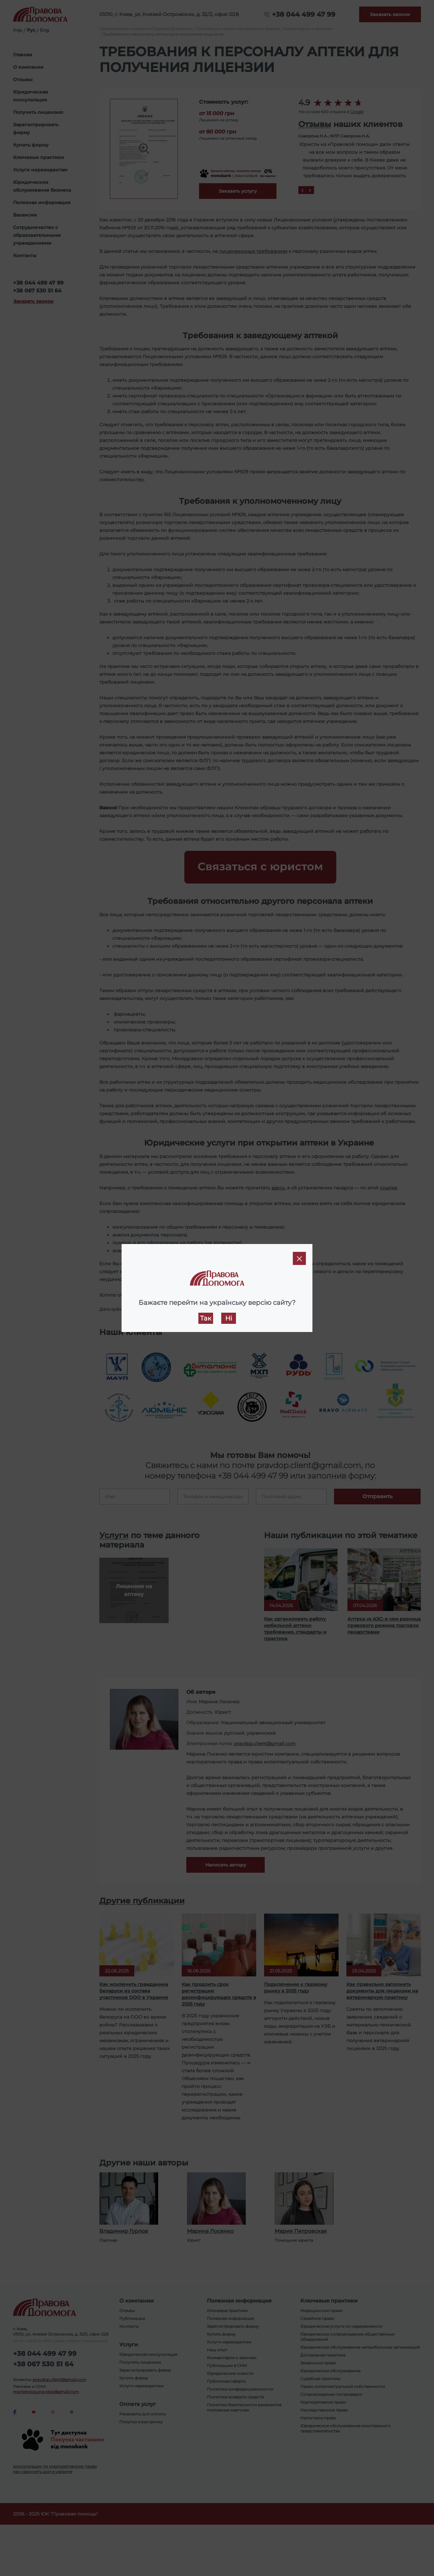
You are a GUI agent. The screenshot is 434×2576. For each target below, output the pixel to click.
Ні (228, 1318)
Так (205, 1318)
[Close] (299, 1258)
